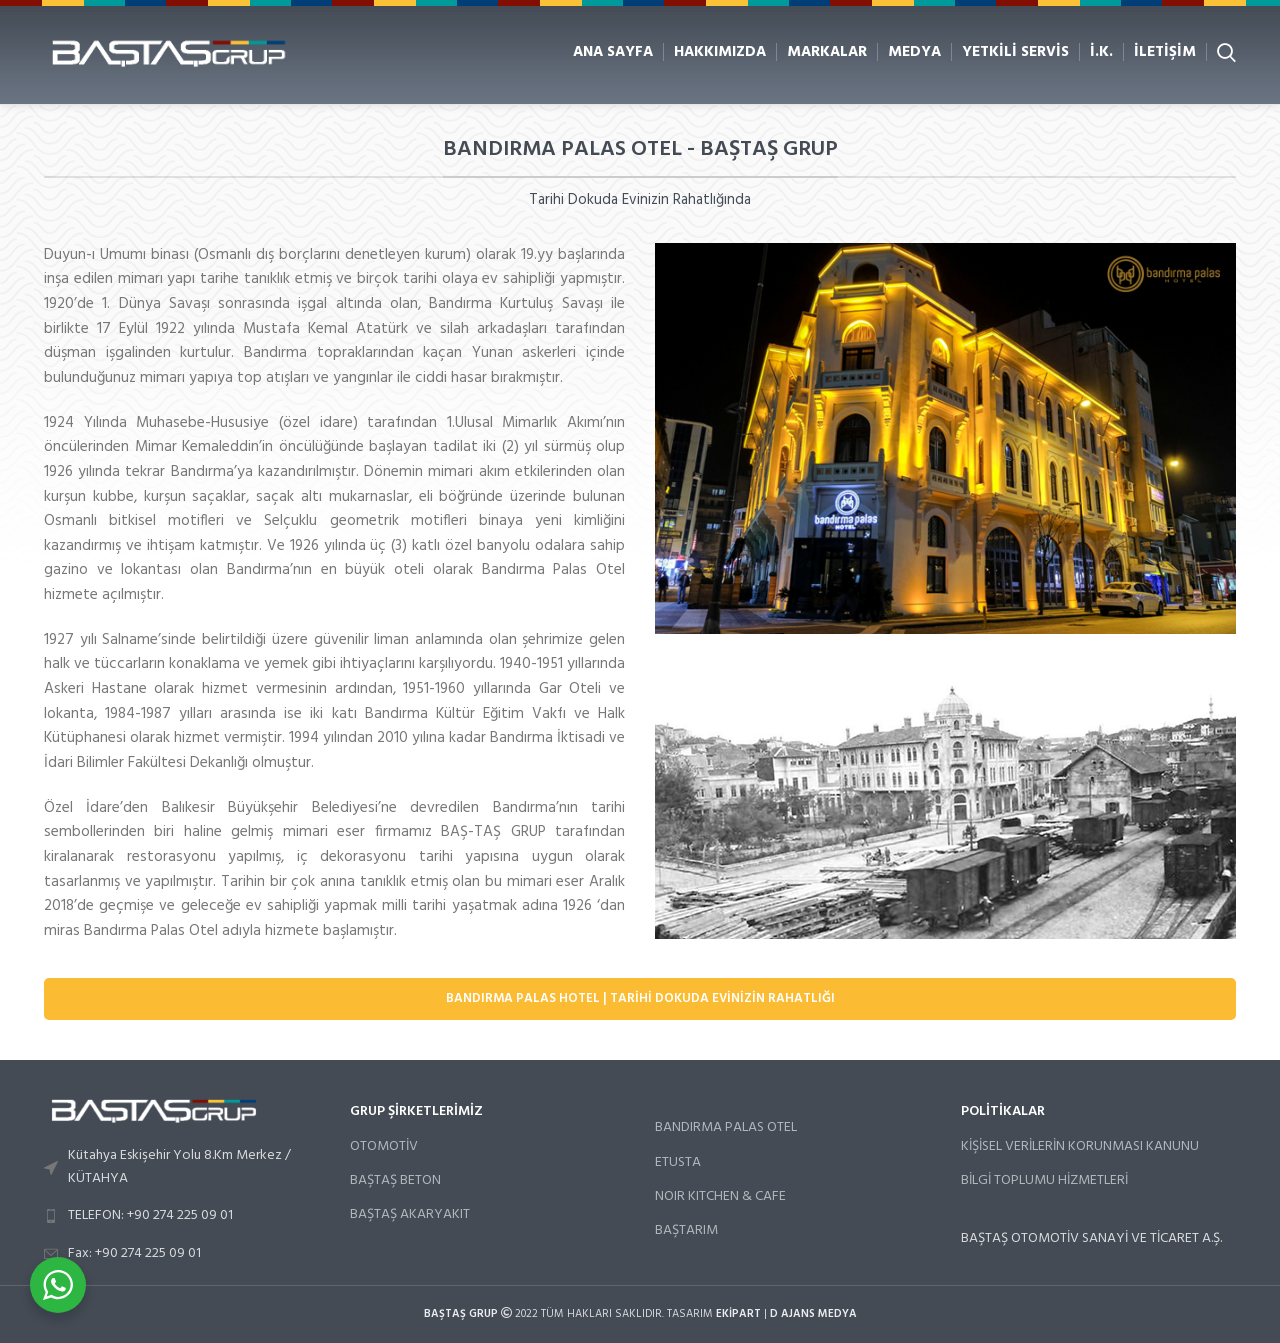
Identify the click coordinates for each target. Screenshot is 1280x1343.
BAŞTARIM (686, 1230)
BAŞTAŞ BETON (395, 1180)
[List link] (182, 1167)
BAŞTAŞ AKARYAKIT (410, 1214)
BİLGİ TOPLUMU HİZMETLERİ (1044, 1180)
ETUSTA (678, 1162)
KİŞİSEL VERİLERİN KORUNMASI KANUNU (1080, 1146)
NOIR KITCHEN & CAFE (720, 1196)
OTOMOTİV (384, 1146)
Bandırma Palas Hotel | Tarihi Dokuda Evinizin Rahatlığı (640, 998)
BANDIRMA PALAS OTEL (726, 1127)
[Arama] (1226, 52)
